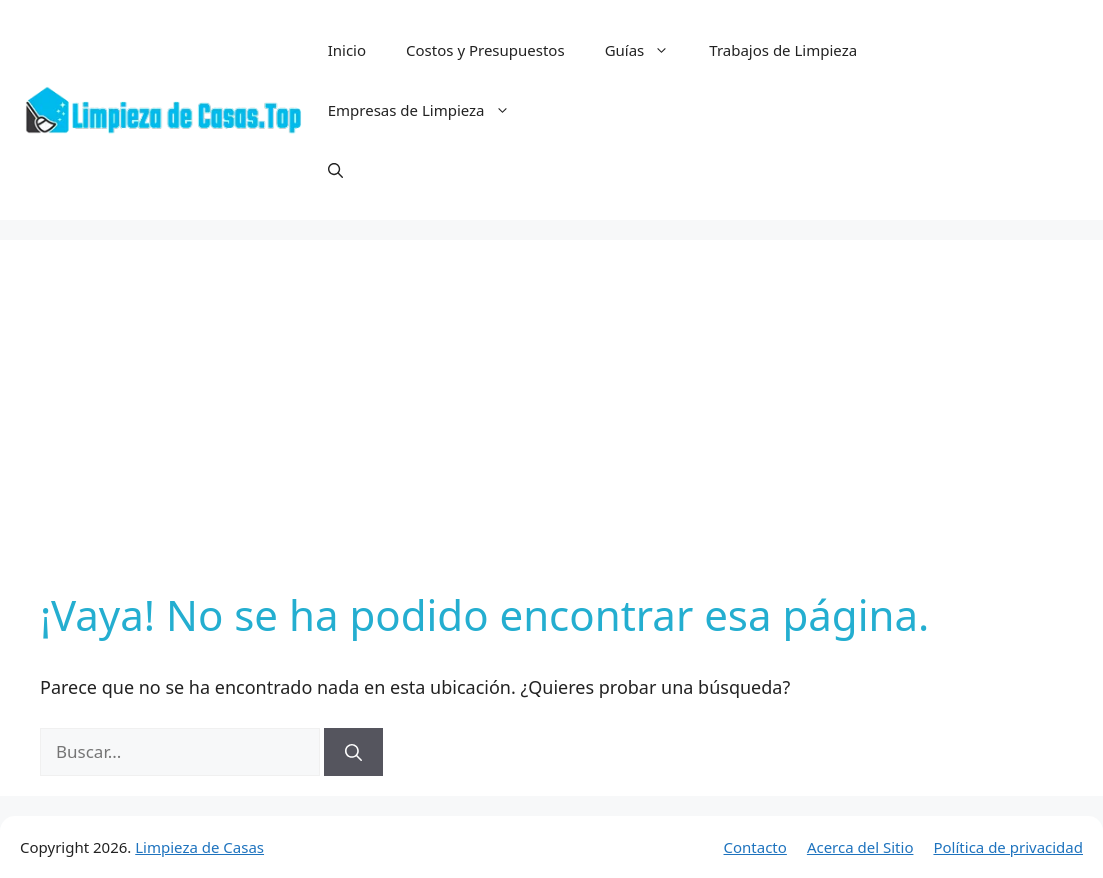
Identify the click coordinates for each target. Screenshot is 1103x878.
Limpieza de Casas (199, 847)
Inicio (347, 50)
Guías (647, 50)
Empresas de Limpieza (429, 110)
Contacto (755, 847)
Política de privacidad (1008, 847)
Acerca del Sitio (860, 847)
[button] (335, 170)
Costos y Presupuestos (485, 50)
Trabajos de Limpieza (783, 50)
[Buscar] (353, 752)
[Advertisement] (551, 430)
